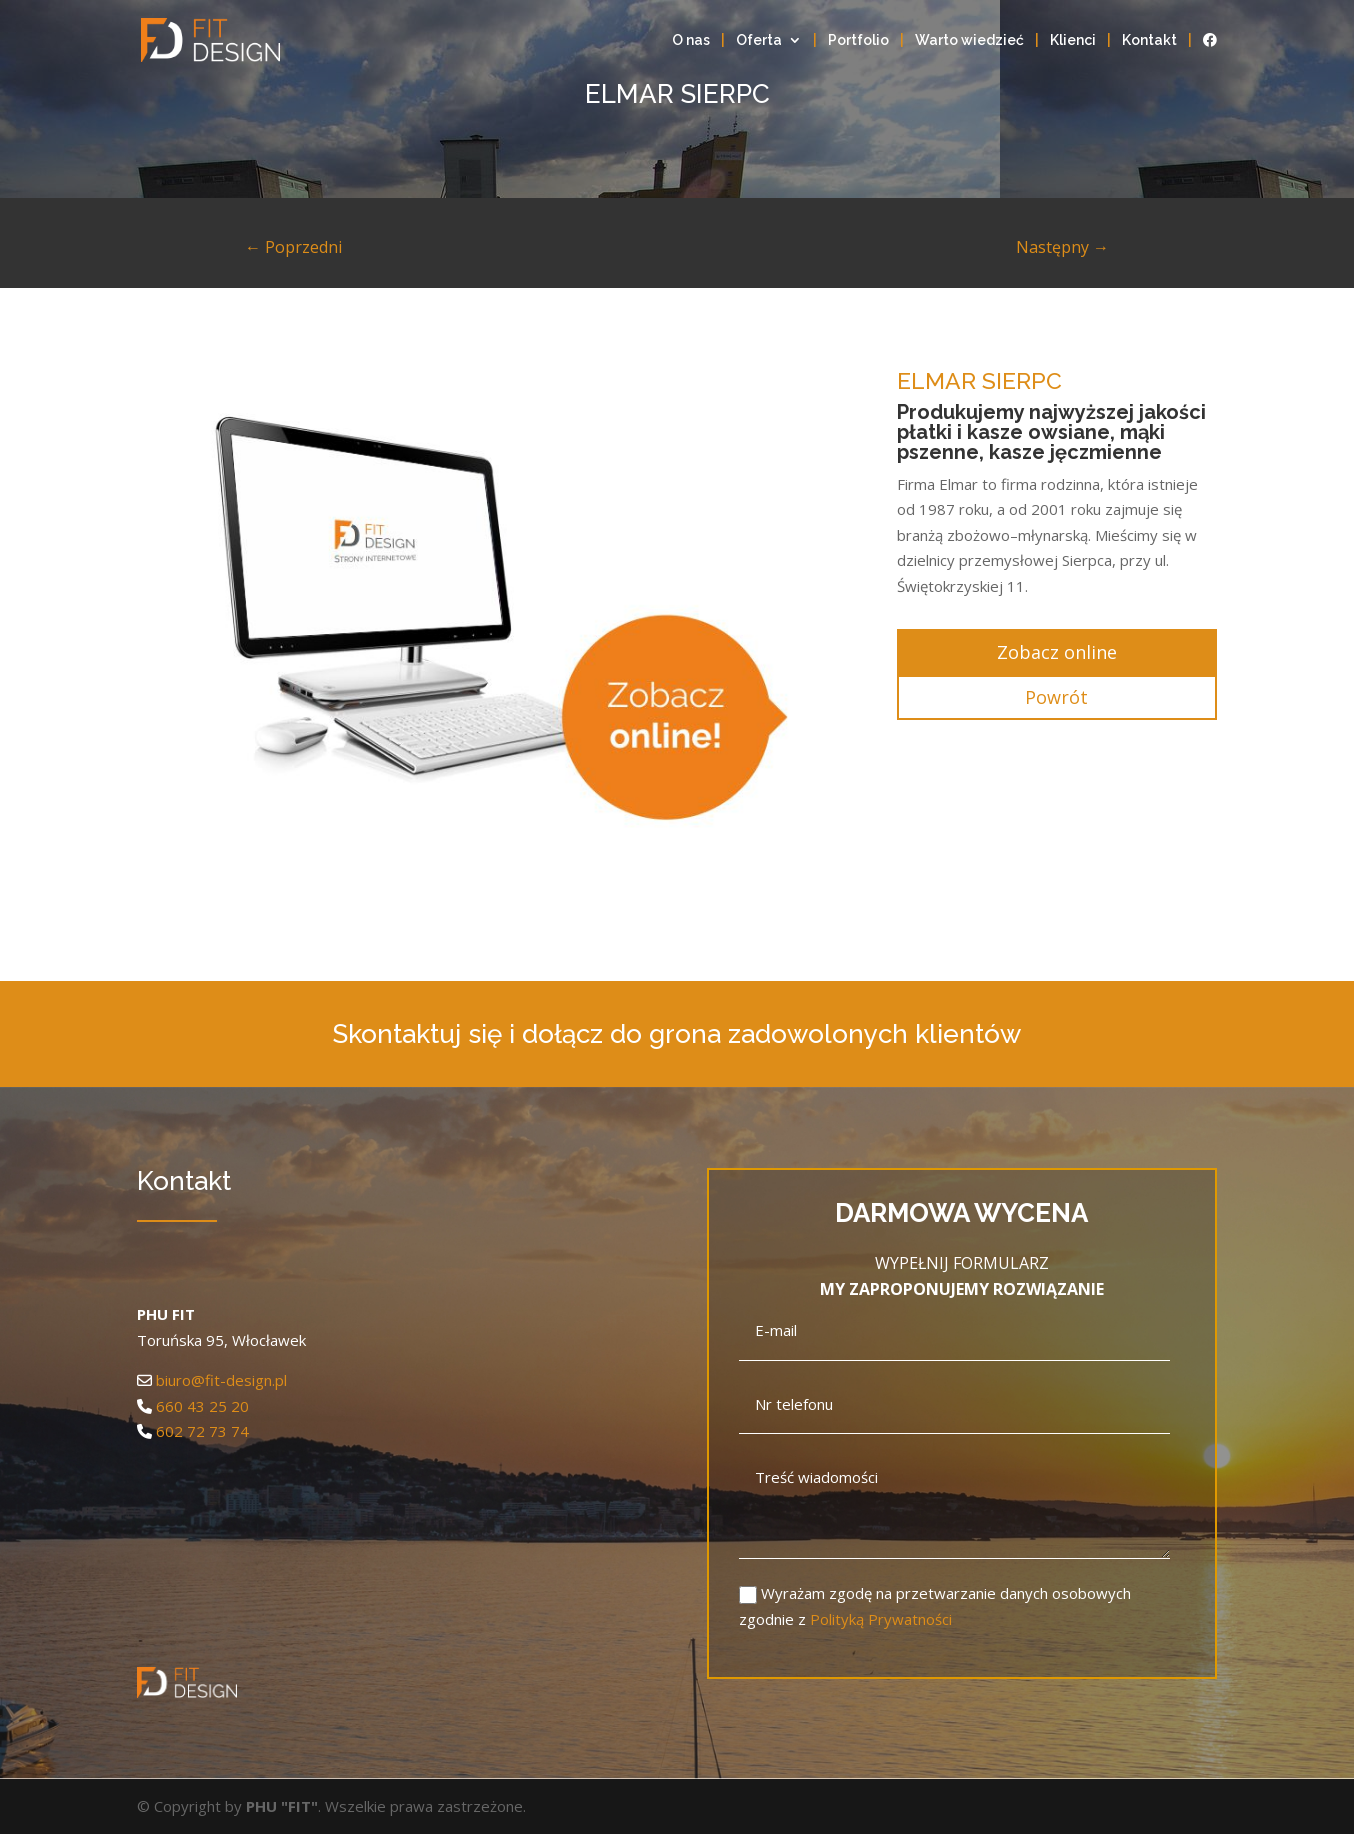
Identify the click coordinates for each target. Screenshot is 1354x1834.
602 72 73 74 (202, 1431)
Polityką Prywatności (881, 1619)
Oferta (759, 40)
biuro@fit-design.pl (221, 1380)
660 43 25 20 (202, 1406)
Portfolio (858, 40)
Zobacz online (1057, 652)
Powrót (1056, 697)
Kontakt (1149, 40)
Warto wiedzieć (969, 40)
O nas (691, 40)
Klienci (1073, 40)
